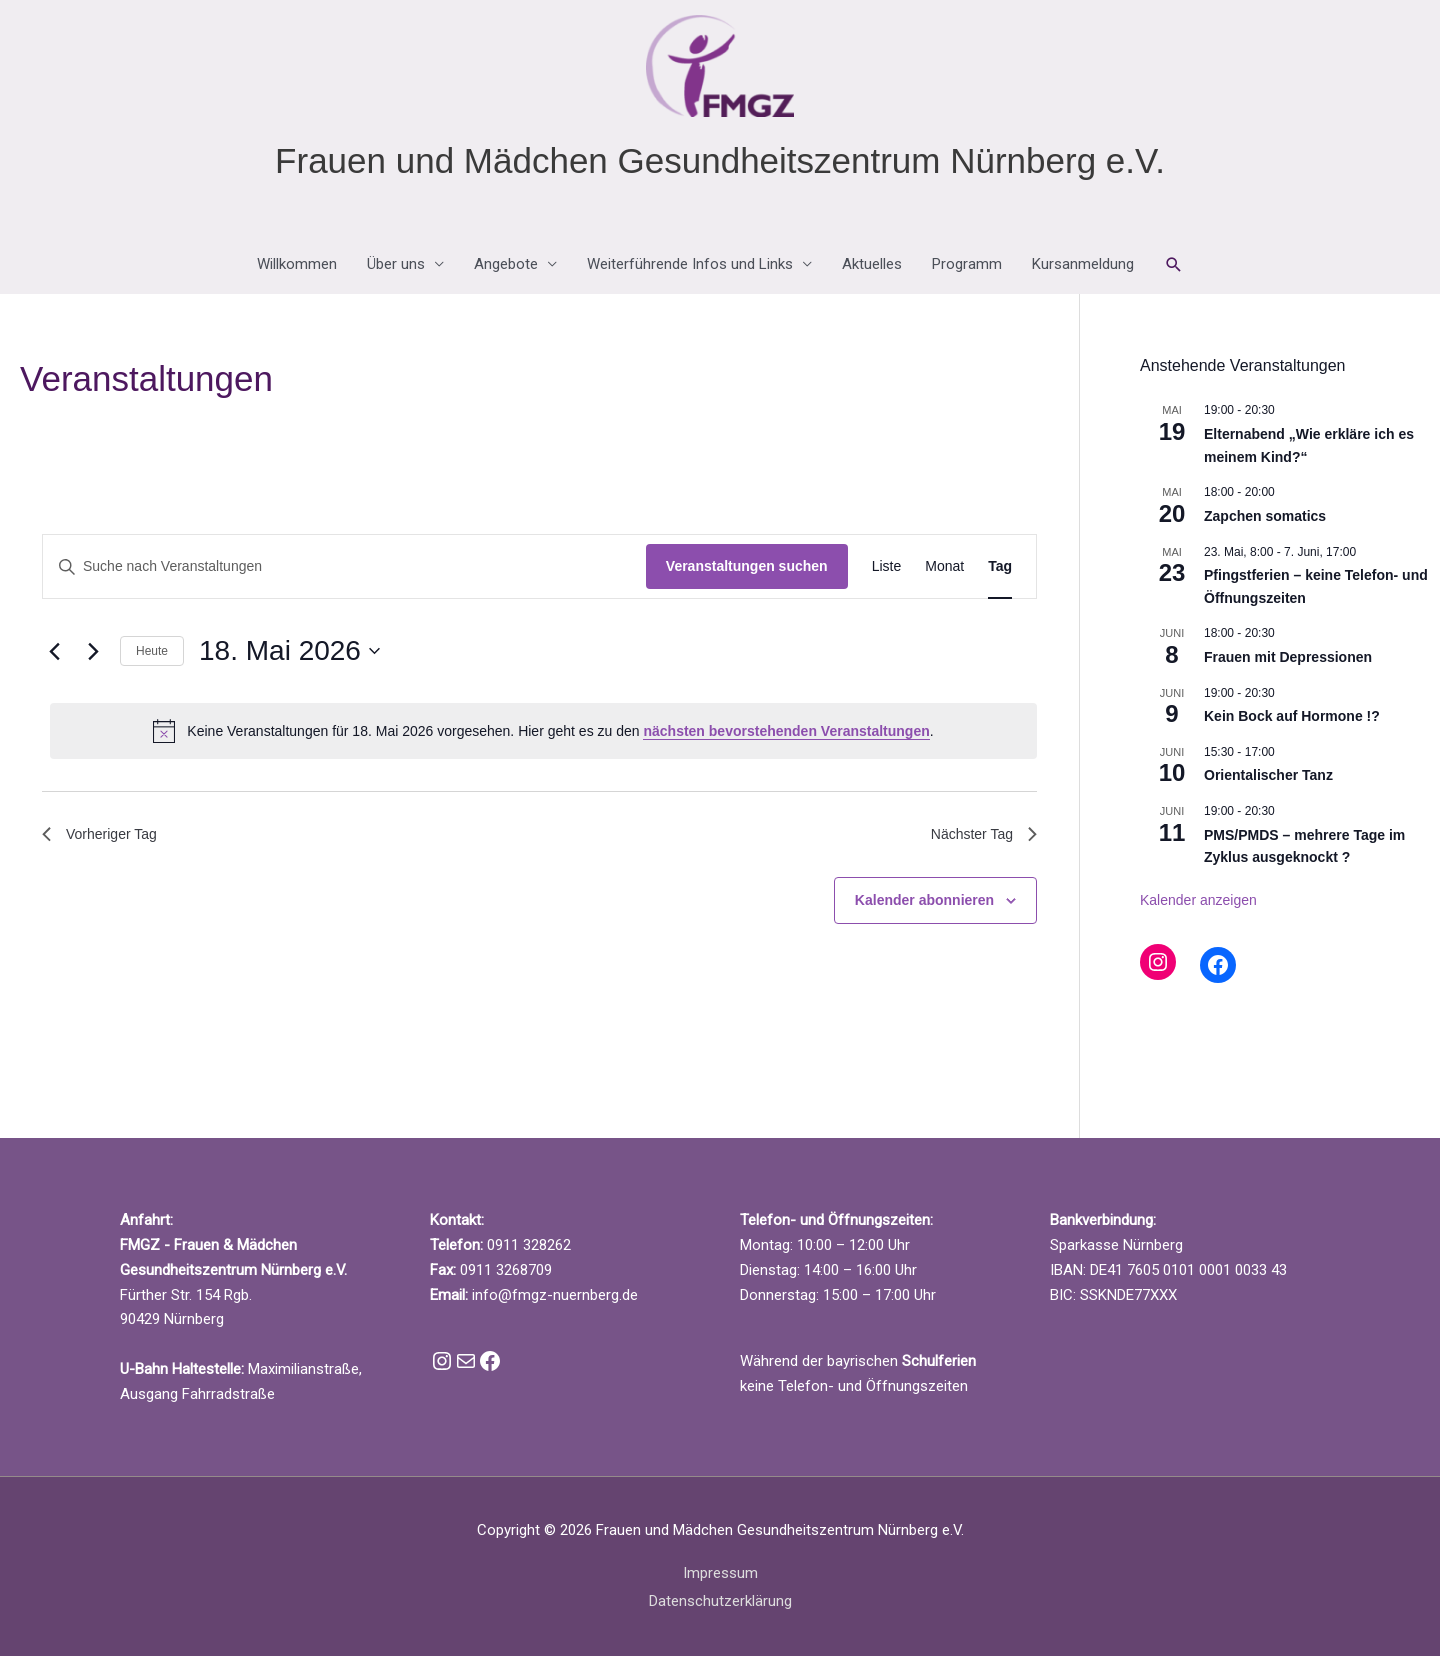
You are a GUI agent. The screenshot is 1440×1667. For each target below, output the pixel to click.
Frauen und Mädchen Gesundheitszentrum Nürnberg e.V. (720, 171)
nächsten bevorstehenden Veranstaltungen (786, 742)
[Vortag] (54, 662)
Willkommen (297, 276)
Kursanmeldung (1083, 276)
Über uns (396, 276)
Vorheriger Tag (106, 847)
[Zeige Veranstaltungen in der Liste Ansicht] (887, 578)
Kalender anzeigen (1198, 911)
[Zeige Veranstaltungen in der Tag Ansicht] (1000, 578)
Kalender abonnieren (924, 916)
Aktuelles (872, 276)
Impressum (720, 1584)
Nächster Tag (978, 847)
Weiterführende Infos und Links (690, 276)
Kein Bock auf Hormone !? (1292, 727)
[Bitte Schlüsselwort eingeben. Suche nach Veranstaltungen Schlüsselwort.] (344, 578)
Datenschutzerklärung (720, 1612)
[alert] (543, 742)
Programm (967, 276)
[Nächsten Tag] (93, 662)
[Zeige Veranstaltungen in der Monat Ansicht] (944, 578)
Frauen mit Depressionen (1288, 668)
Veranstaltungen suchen (747, 578)
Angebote (506, 276)
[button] (1174, 276)
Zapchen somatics (1265, 527)
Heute (152, 662)
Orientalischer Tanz (1268, 786)
